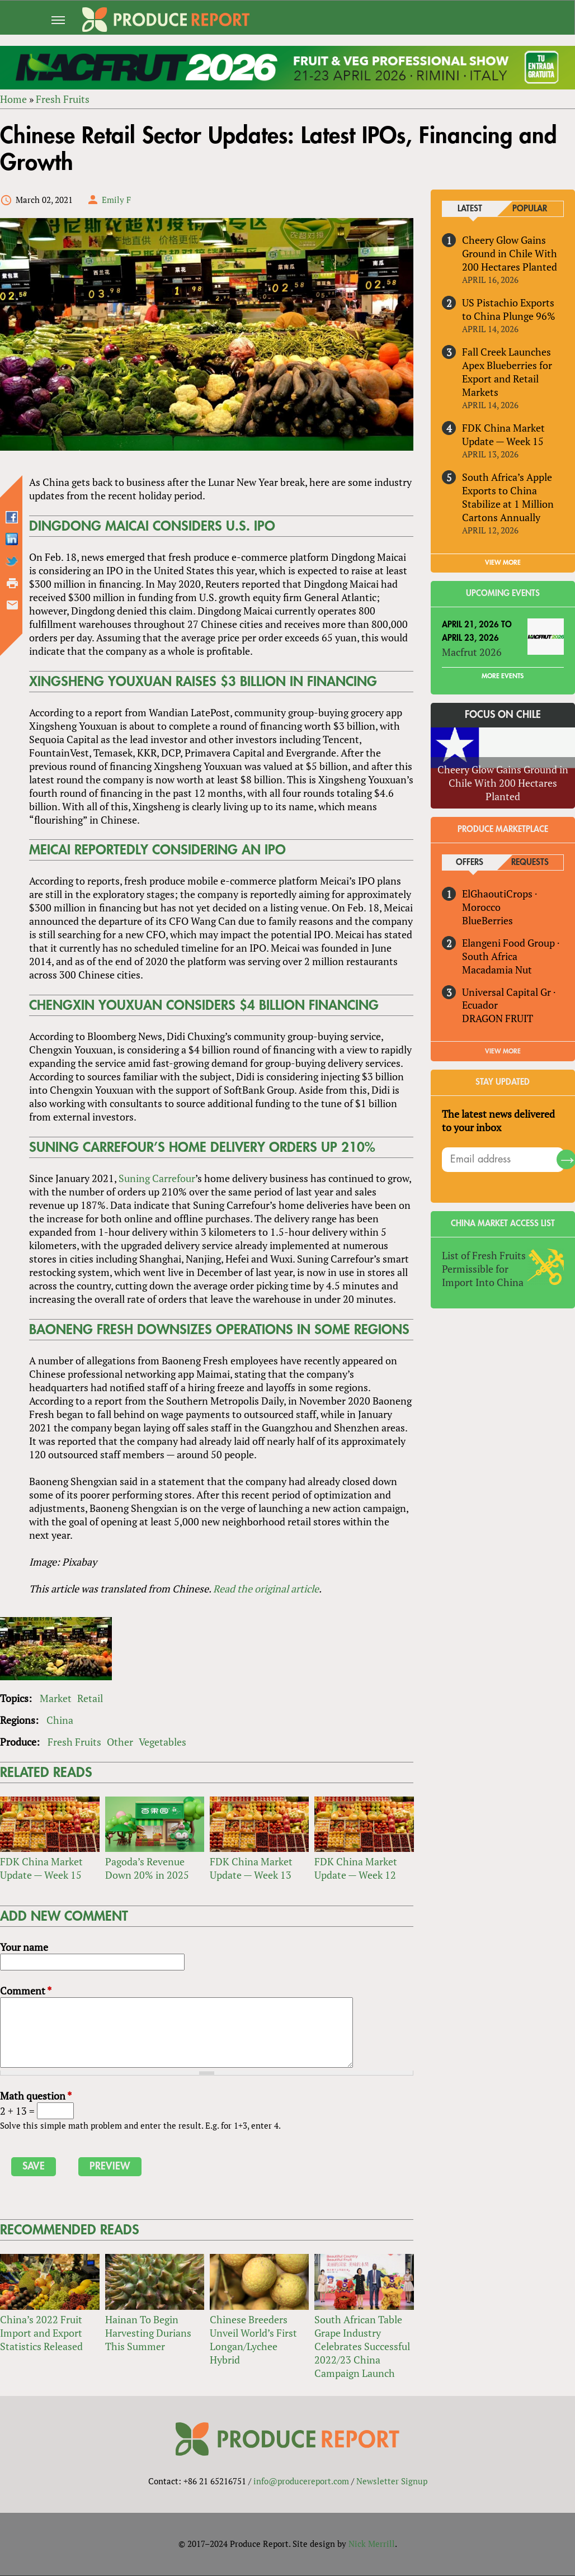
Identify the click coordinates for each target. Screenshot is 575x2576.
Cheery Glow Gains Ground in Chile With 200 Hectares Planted (509, 253)
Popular (530, 209)
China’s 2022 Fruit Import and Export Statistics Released (41, 2333)
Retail (90, 1698)
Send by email (12, 605)
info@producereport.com (301, 2481)
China (59, 1720)
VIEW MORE (503, 562)
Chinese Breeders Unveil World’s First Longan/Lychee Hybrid (253, 2339)
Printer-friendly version (12, 583)
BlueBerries (487, 920)
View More (503, 1051)
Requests (530, 862)
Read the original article (266, 1588)
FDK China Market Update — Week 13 (251, 1868)
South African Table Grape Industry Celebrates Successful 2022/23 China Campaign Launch (362, 2346)
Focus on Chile (503, 715)
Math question (36, 2096)
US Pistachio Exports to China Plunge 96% (508, 309)
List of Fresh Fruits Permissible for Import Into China (484, 1269)
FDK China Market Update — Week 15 (41, 1868)
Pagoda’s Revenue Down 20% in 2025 (146, 1868)
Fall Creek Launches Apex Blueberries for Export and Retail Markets (507, 372)
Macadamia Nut (497, 969)
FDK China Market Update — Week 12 (355, 1868)
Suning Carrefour (157, 1178)
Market (56, 1698)
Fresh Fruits (62, 99)
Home (13, 99)
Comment (25, 1991)
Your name (24, 1947)
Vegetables (162, 1741)
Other (120, 1741)
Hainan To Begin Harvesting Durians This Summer (148, 2333)
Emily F (116, 199)
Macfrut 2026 (472, 652)
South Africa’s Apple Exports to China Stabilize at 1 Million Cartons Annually (508, 497)
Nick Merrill (371, 2544)
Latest (470, 209)
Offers (469, 862)
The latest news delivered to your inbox (498, 1121)
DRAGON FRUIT (497, 1018)
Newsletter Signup (391, 2481)
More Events (503, 676)
